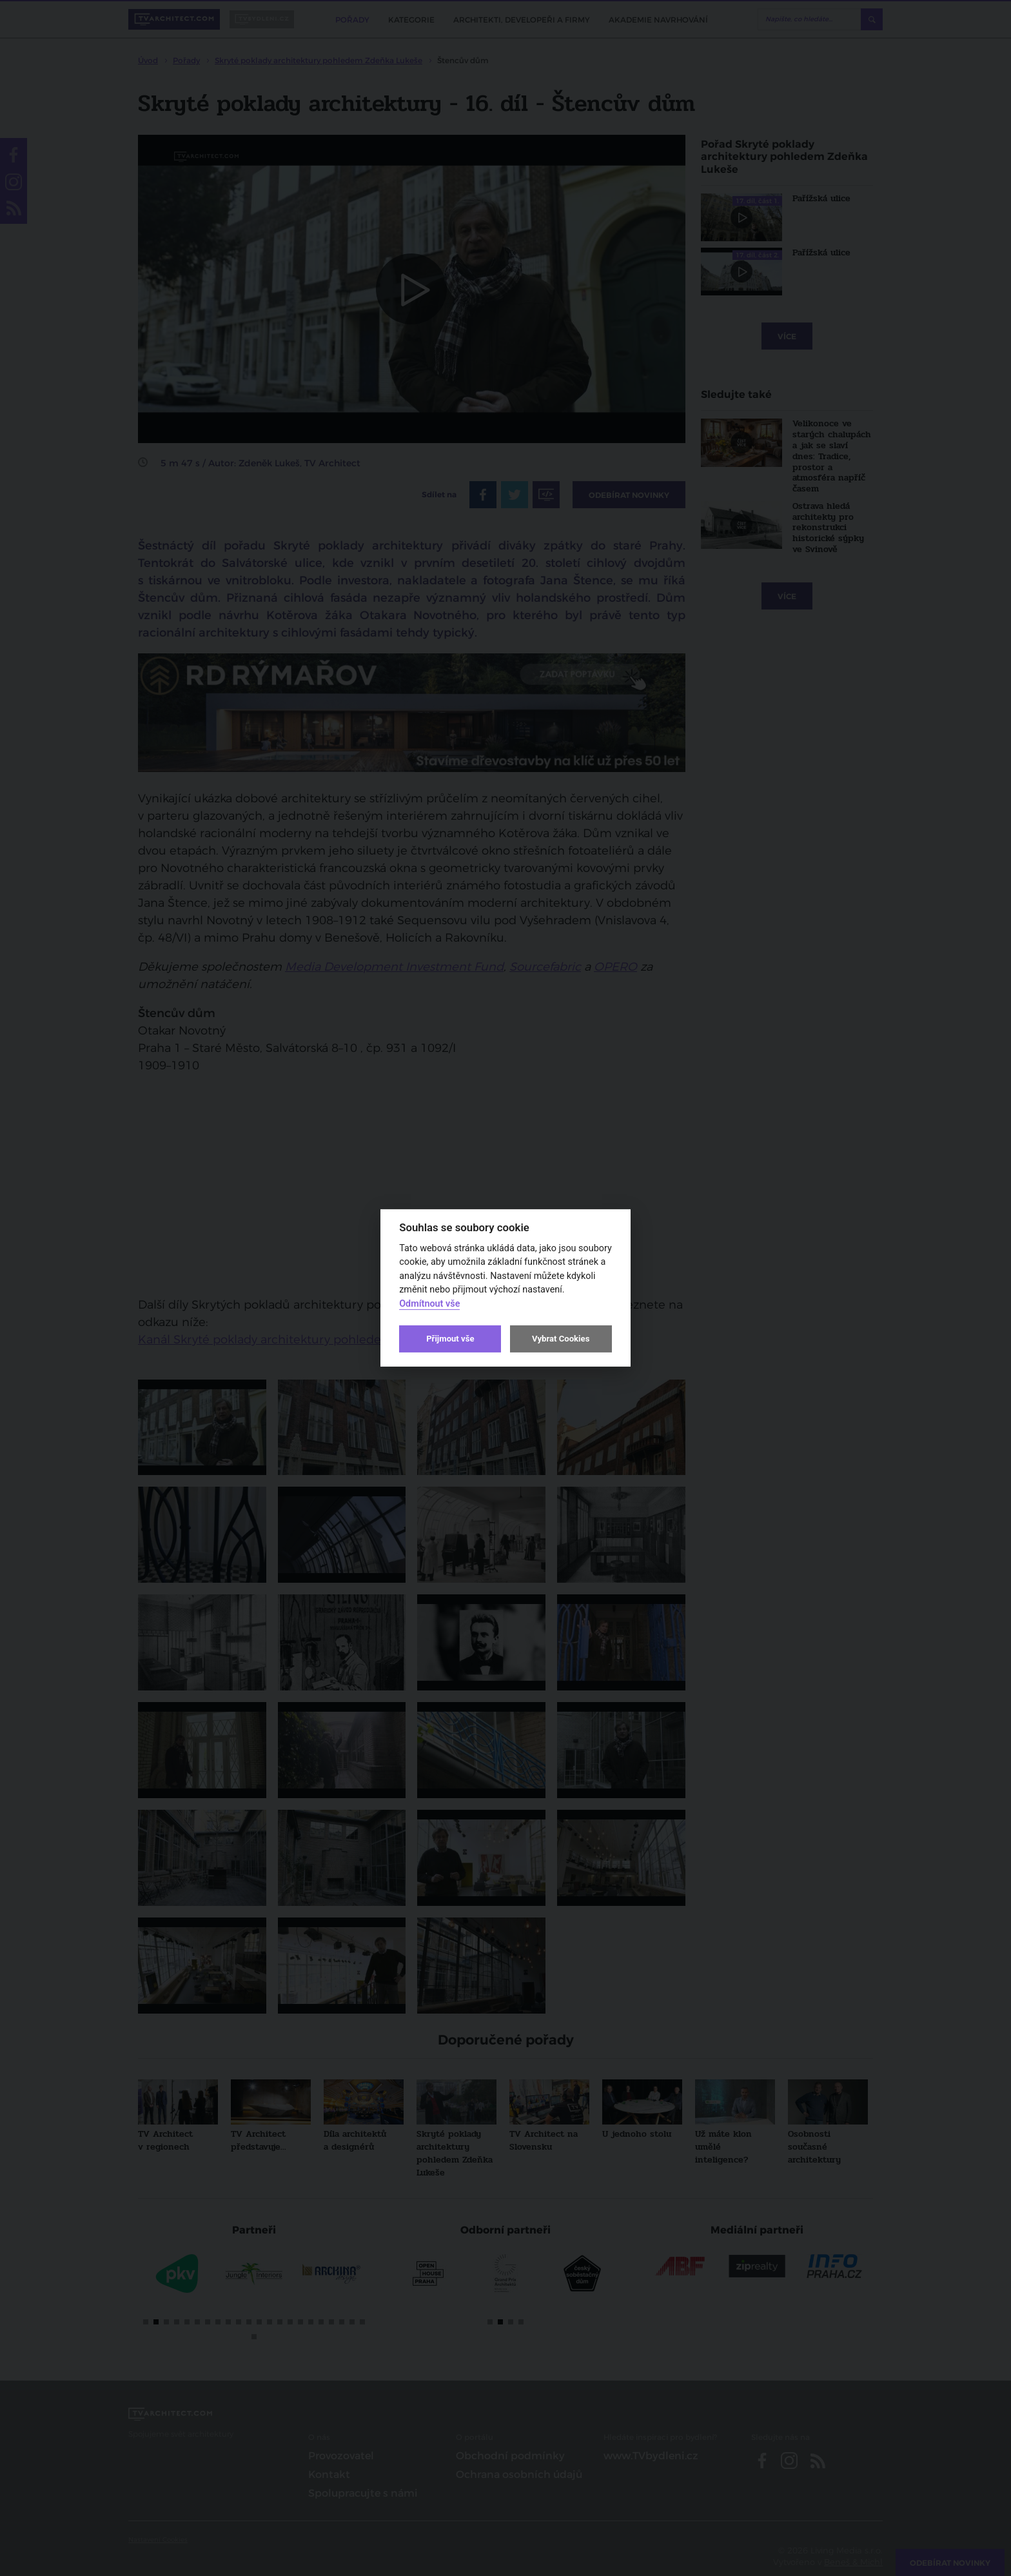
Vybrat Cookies (560, 1338)
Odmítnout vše (429, 1303)
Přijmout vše (450, 1338)
